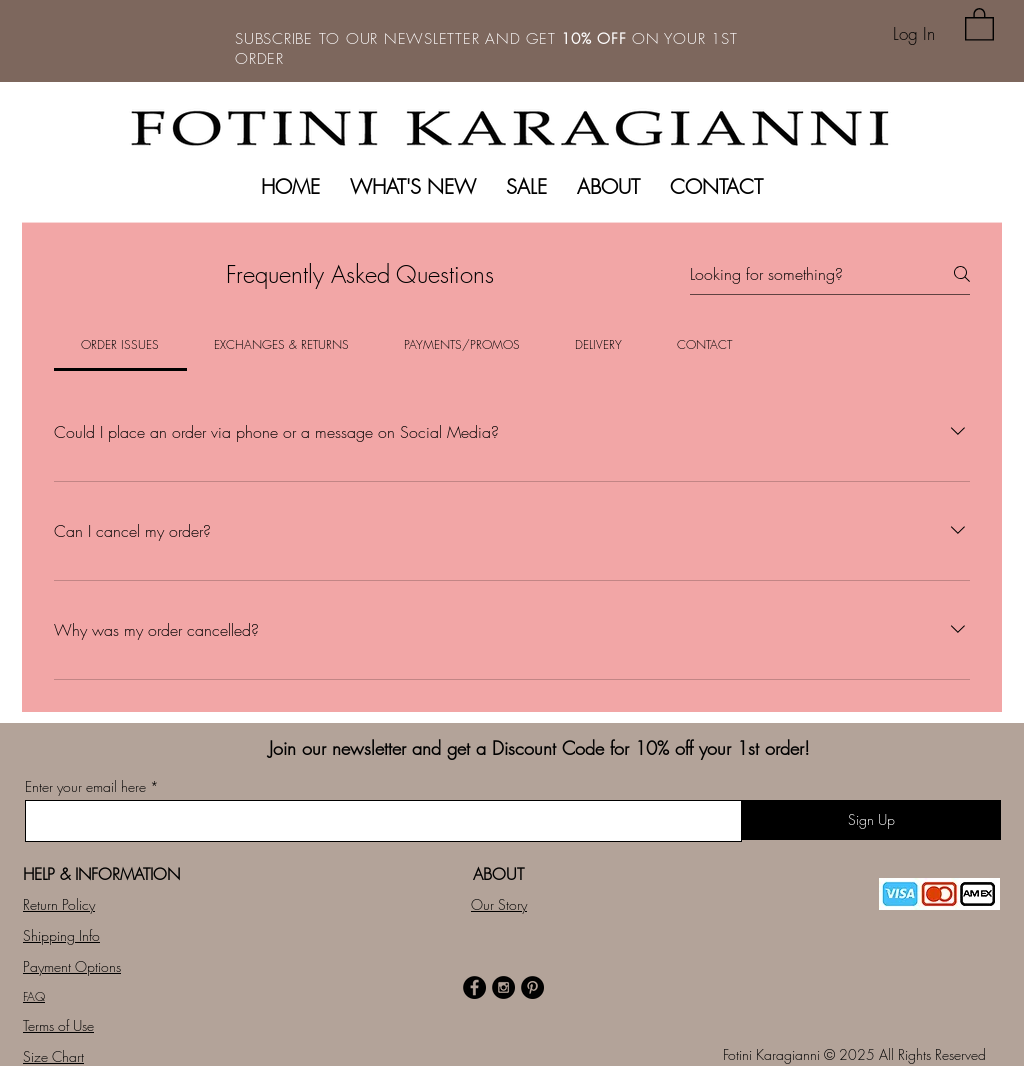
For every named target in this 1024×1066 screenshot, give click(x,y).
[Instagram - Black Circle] (503, 987)
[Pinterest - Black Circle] (532, 987)
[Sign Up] (871, 820)
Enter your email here (85, 787)
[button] (979, 23)
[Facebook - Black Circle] (474, 987)
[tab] (120, 345)
